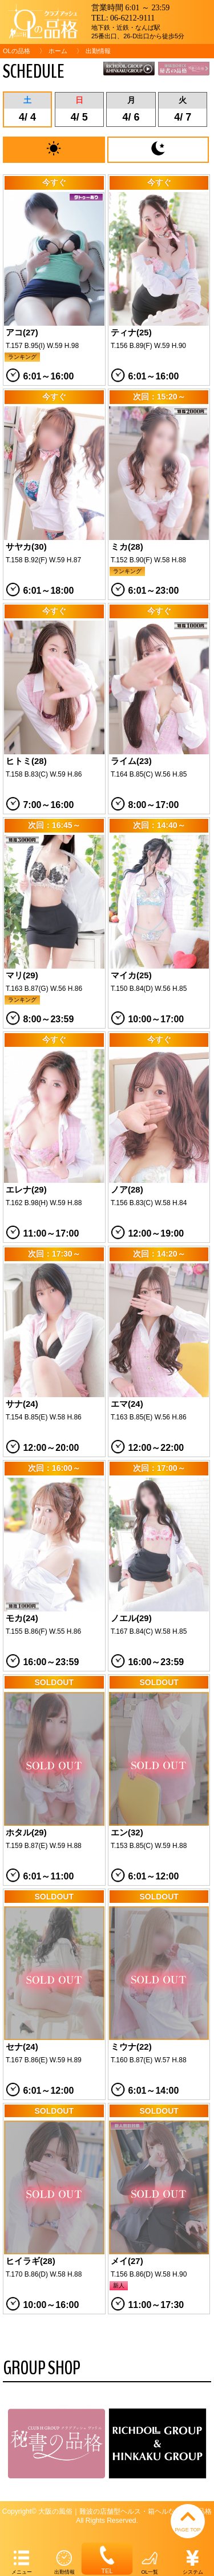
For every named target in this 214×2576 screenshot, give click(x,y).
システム (192, 2561)
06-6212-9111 (132, 18)
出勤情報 (64, 2561)
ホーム (58, 50)
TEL (106, 2558)
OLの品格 (16, 50)
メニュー (21, 2561)
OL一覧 (149, 2561)
